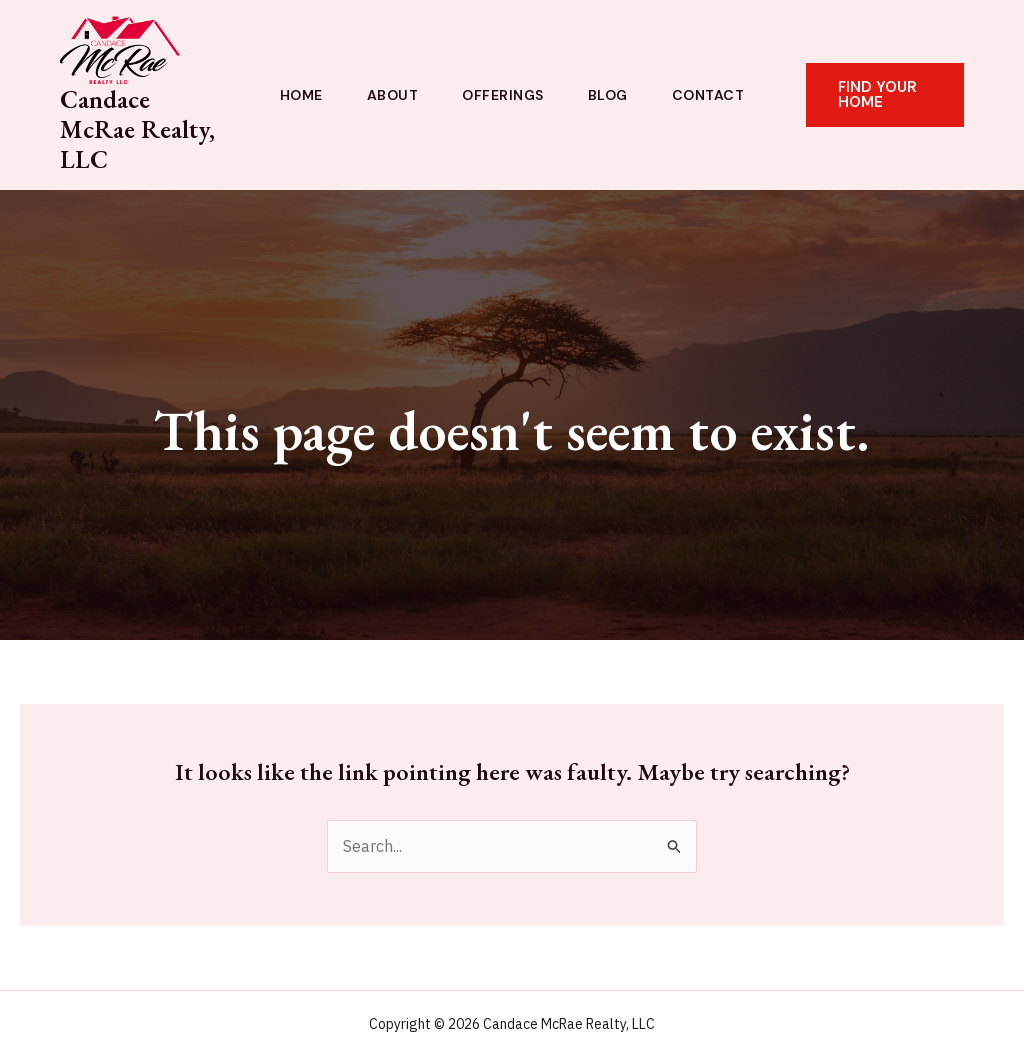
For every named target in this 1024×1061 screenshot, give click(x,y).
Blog (608, 95)
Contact (708, 95)
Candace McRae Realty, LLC (137, 129)
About (393, 95)
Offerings (503, 95)
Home (301, 95)
